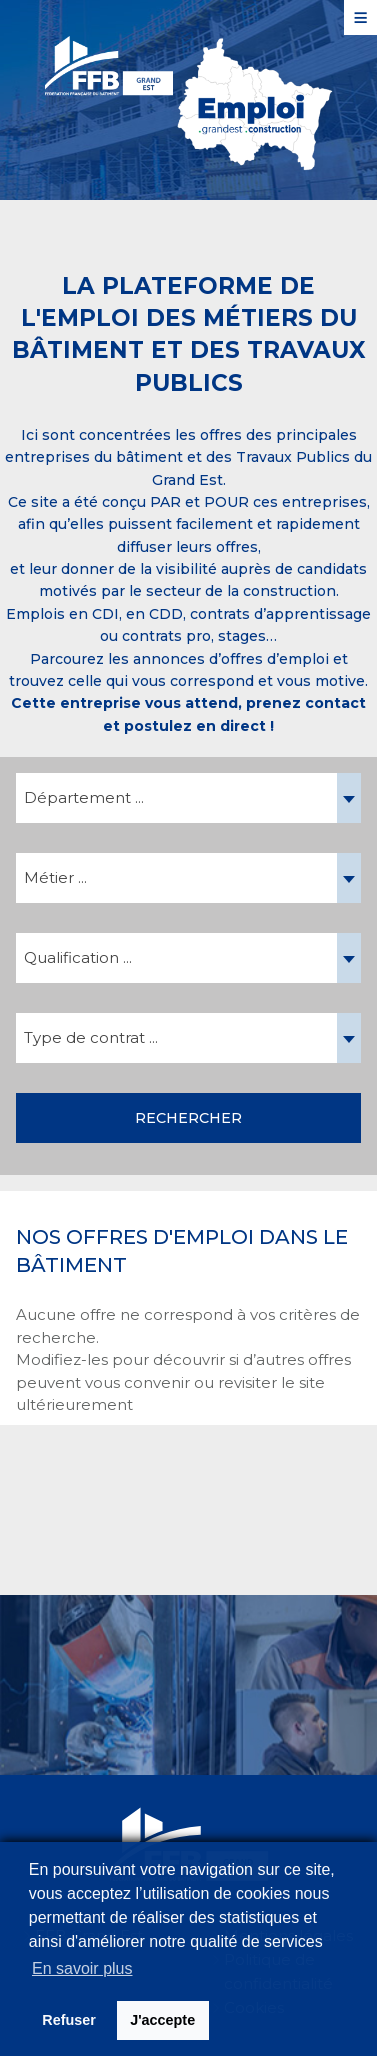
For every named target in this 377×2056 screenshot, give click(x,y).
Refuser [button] (69, 2020)
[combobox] (188, 798)
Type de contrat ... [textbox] (91, 1037)
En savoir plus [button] (82, 1968)
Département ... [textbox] (84, 797)
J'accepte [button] (162, 2020)
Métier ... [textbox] (55, 877)
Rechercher (188, 1118)
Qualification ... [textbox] (78, 957)
